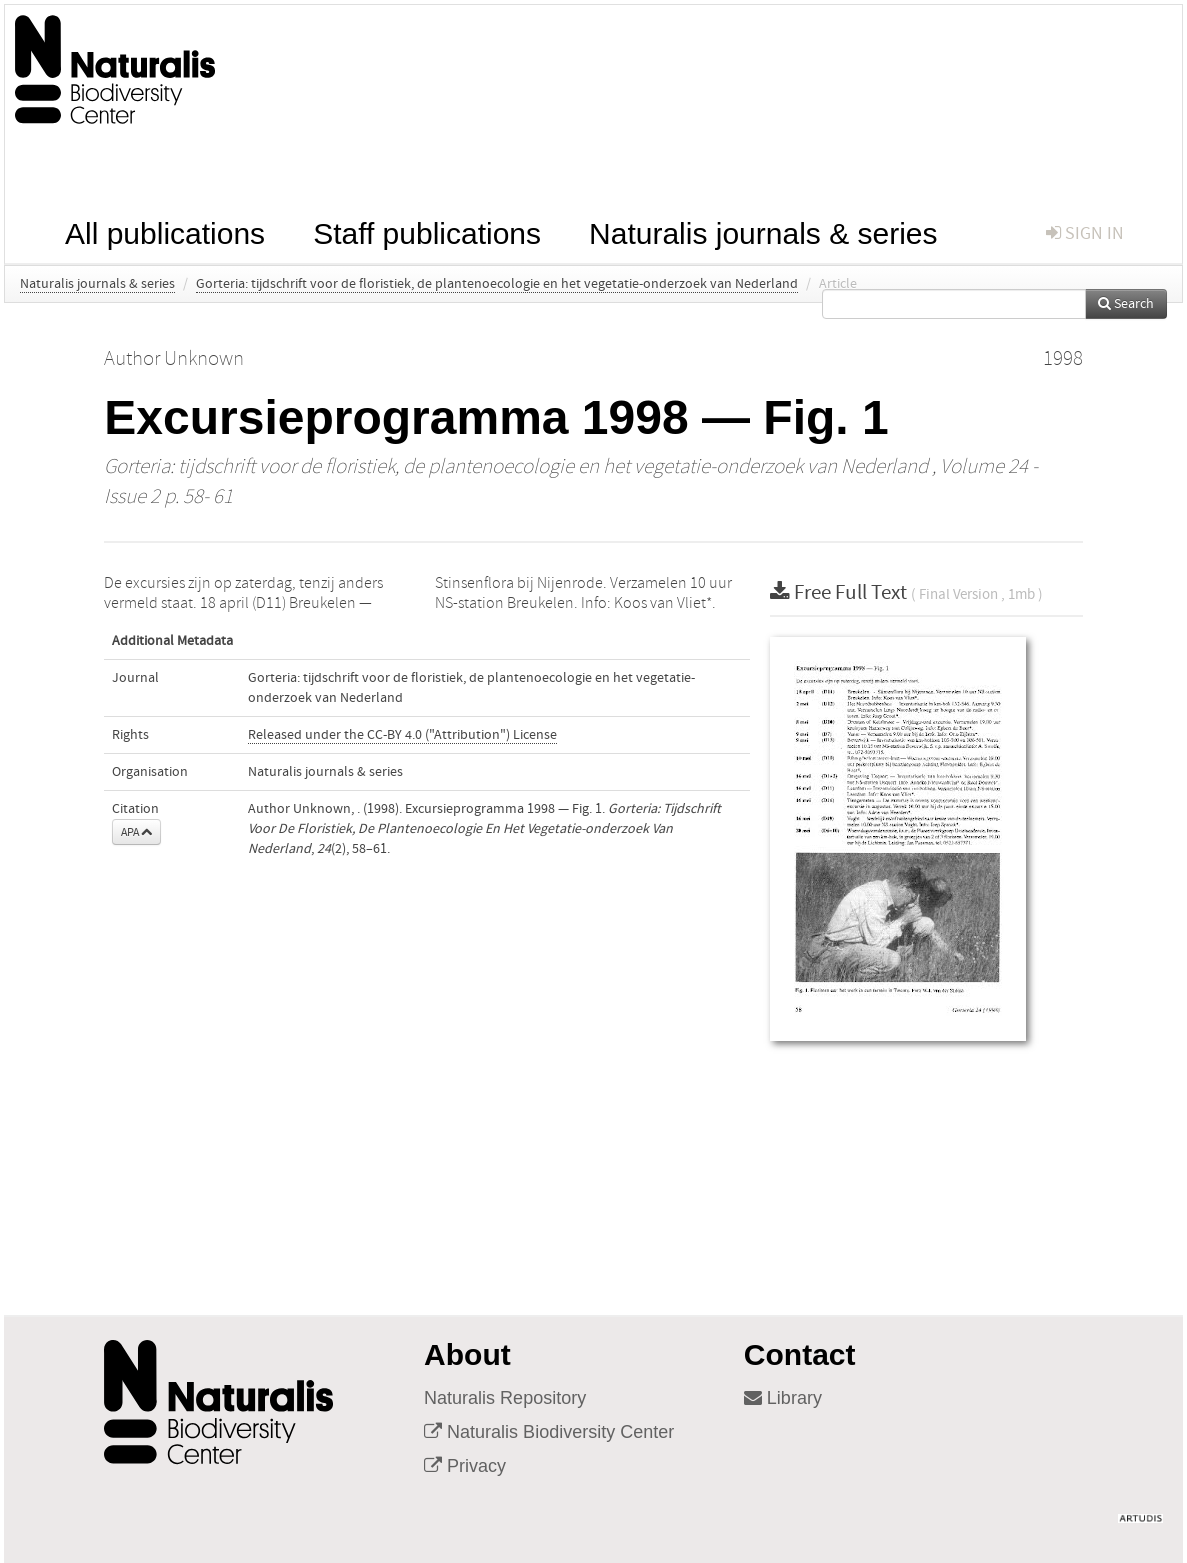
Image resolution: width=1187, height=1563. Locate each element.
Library (783, 1398)
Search (1126, 304)
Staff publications (427, 231)
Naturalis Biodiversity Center (549, 1432)
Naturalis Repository (505, 1398)
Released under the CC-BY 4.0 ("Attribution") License (402, 735)
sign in (1085, 233)
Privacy (465, 1466)
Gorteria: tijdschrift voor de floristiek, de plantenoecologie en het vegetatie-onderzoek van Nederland (497, 284)
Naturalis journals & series (763, 231)
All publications (165, 231)
